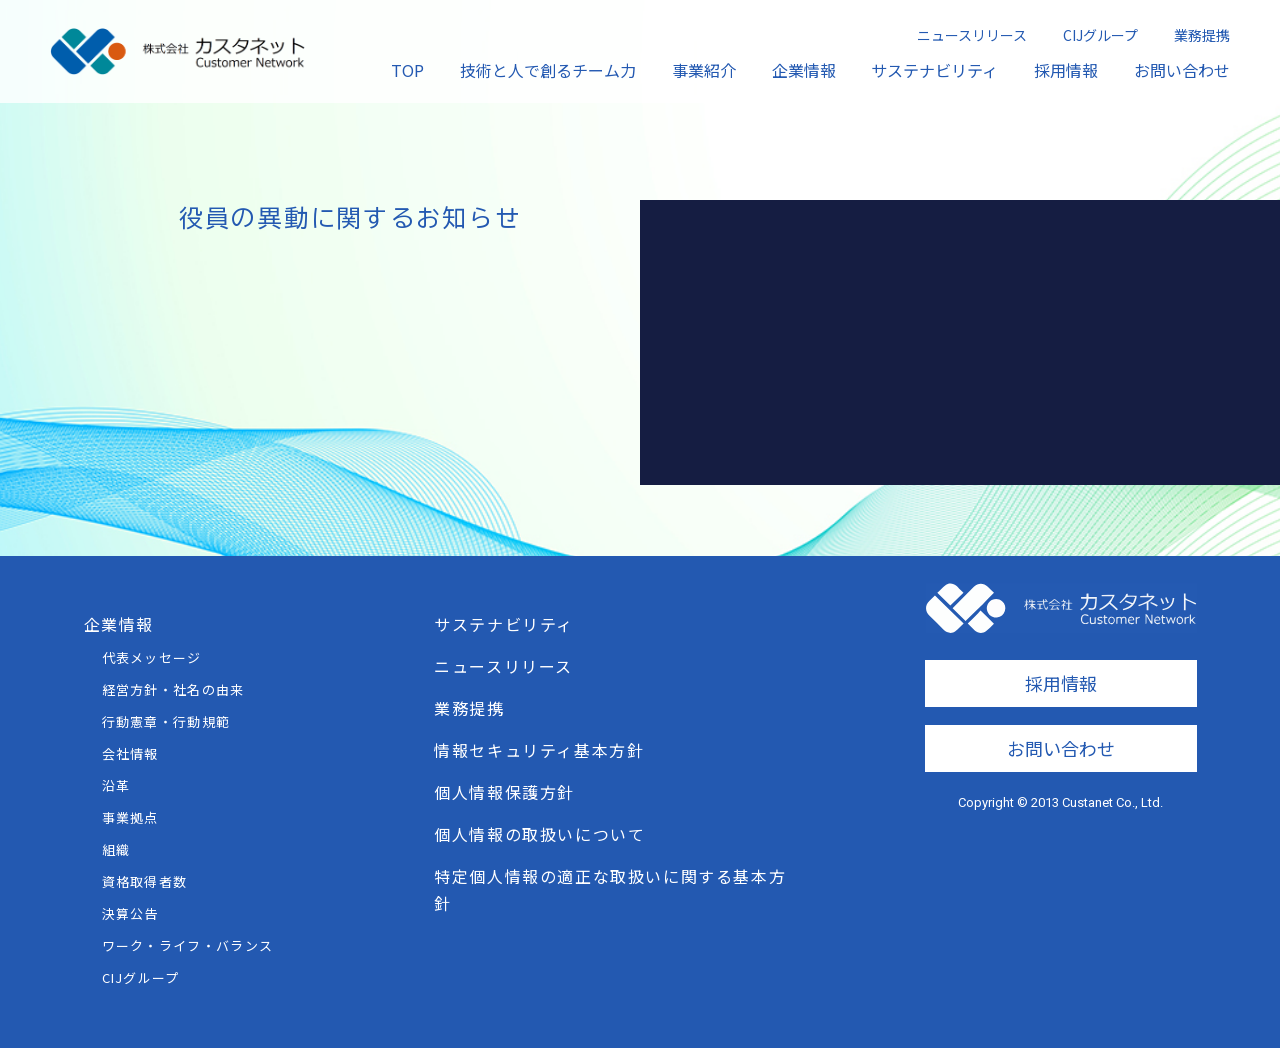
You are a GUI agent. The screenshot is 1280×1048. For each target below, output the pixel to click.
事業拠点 (130, 817)
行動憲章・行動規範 (166, 721)
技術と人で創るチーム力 (548, 70)
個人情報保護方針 (504, 792)
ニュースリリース (972, 35)
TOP (407, 70)
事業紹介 (704, 70)
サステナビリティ (934, 70)
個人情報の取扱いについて (539, 834)
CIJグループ (1100, 35)
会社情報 (130, 753)
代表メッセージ (152, 657)
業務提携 (1202, 35)
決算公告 (130, 913)
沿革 (116, 785)
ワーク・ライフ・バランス (188, 945)
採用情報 (1066, 70)
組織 (116, 849)
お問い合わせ (1182, 70)
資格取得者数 (145, 881)
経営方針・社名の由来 (173, 689)
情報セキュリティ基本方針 (539, 750)
